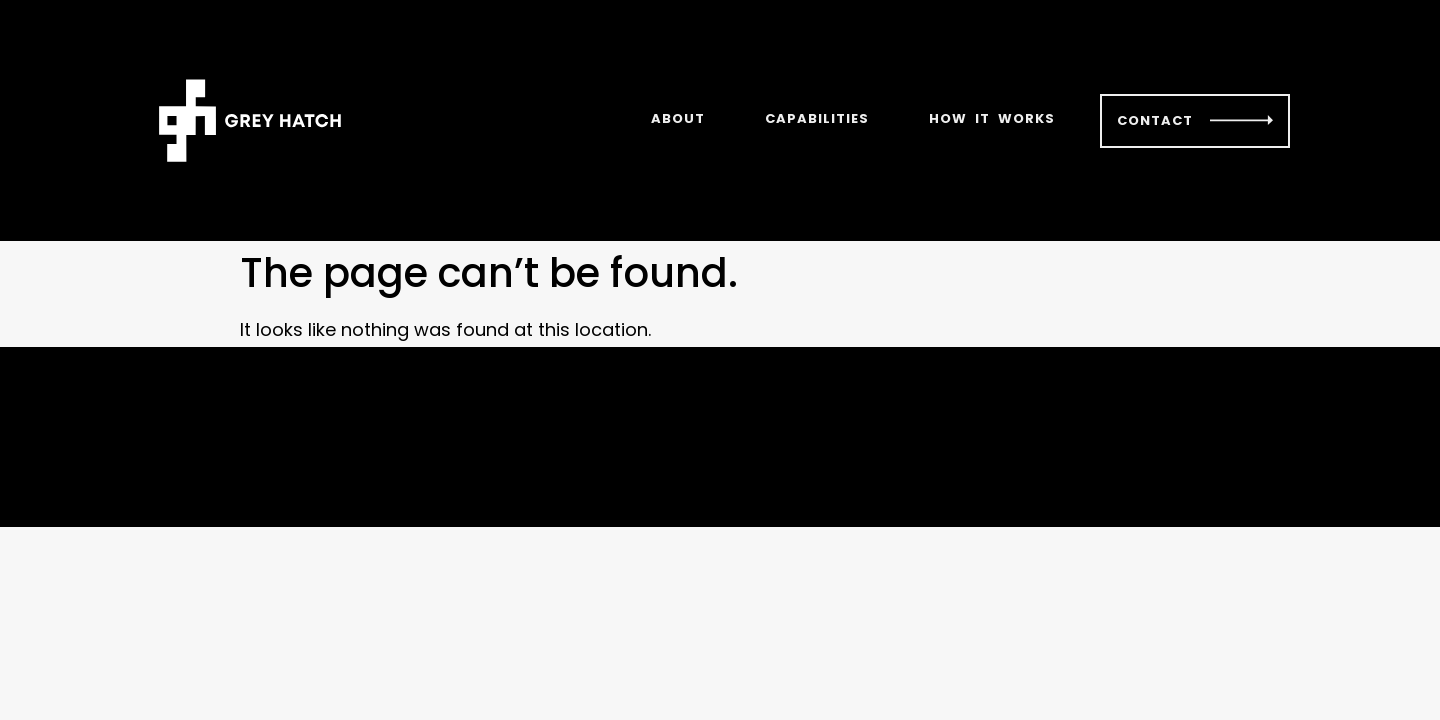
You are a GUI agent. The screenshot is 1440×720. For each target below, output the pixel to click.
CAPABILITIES (817, 118)
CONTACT (1155, 120)
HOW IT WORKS (992, 118)
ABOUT (678, 118)
